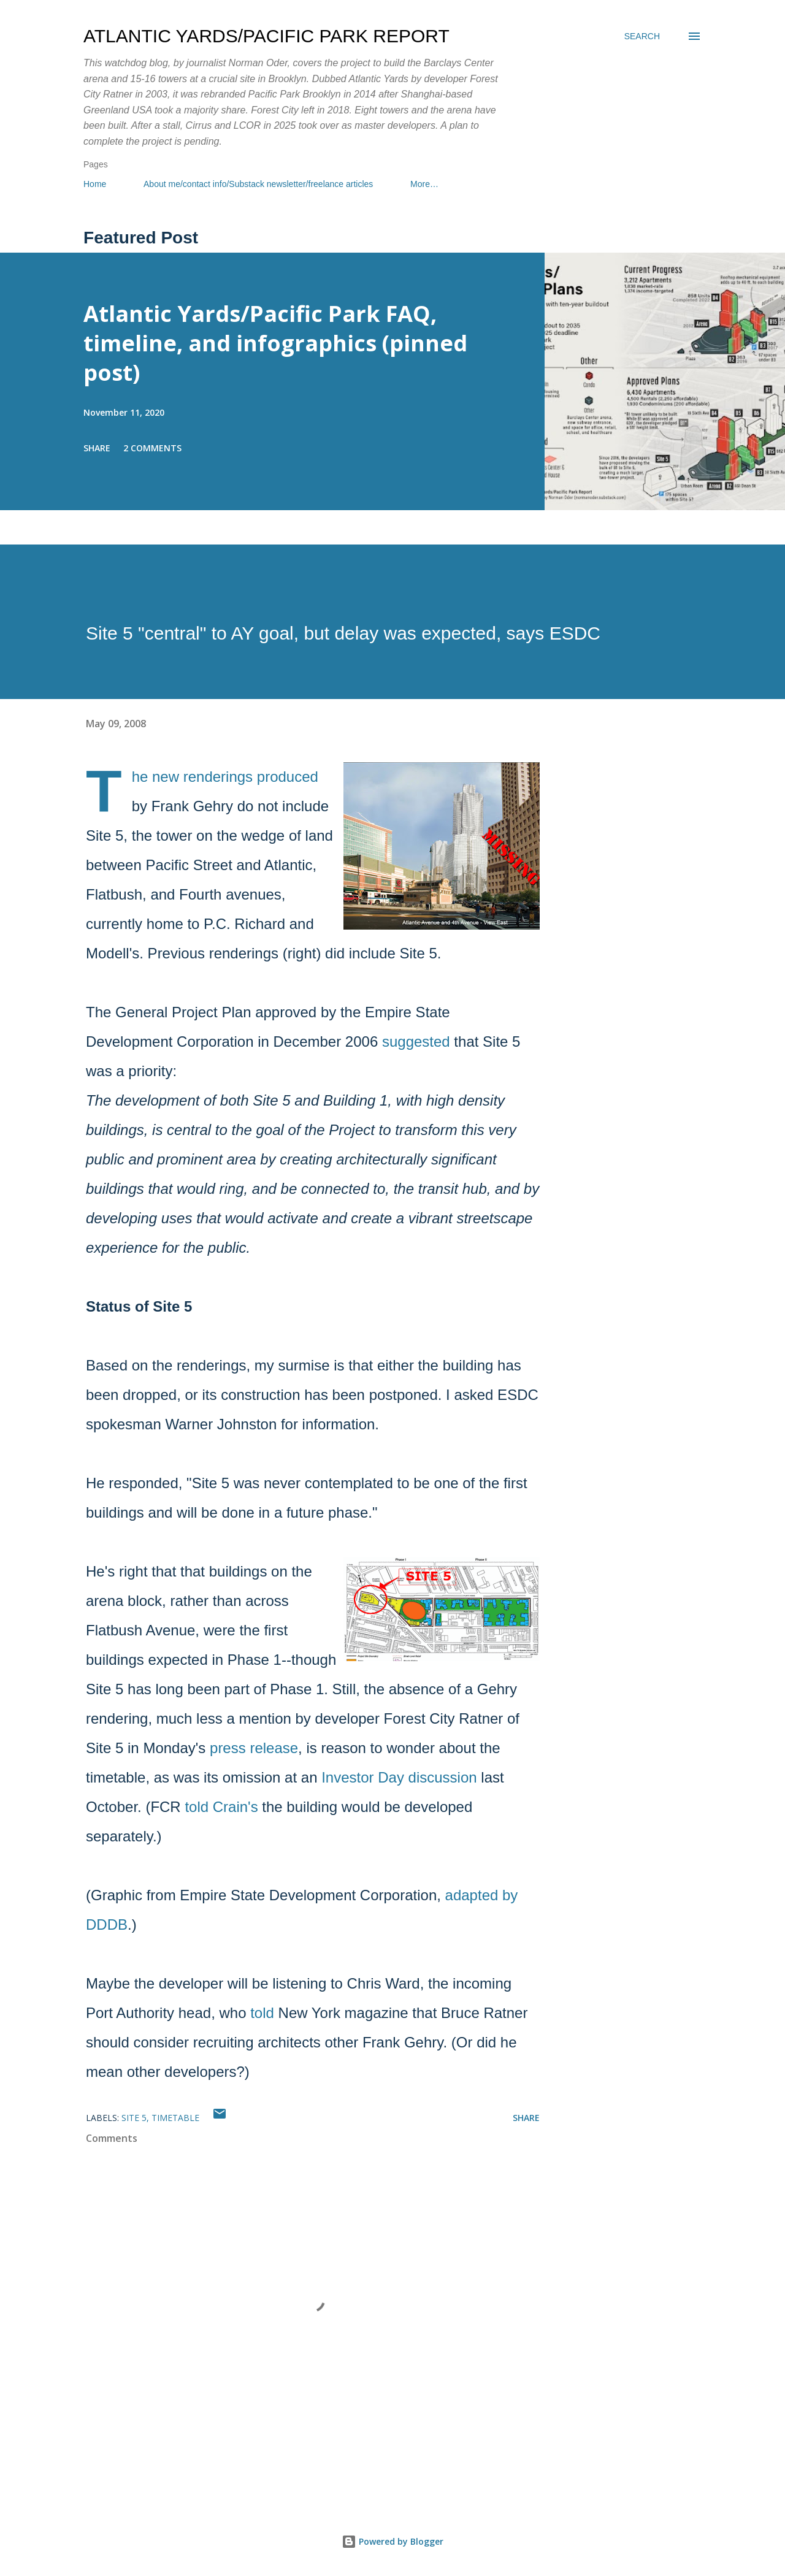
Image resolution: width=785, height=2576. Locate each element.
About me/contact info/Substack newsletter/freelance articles (258, 184)
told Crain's (221, 1806)
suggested (416, 1041)
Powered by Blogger (392, 2541)
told (262, 2013)
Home (94, 184)
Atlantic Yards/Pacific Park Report (266, 36)
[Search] (642, 36)
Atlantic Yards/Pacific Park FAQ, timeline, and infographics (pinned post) (275, 343)
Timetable (175, 2117)
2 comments (152, 448)
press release (254, 1748)
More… (424, 184)
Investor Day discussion (399, 1777)
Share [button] (96, 448)
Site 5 (134, 2117)
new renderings (202, 776)
